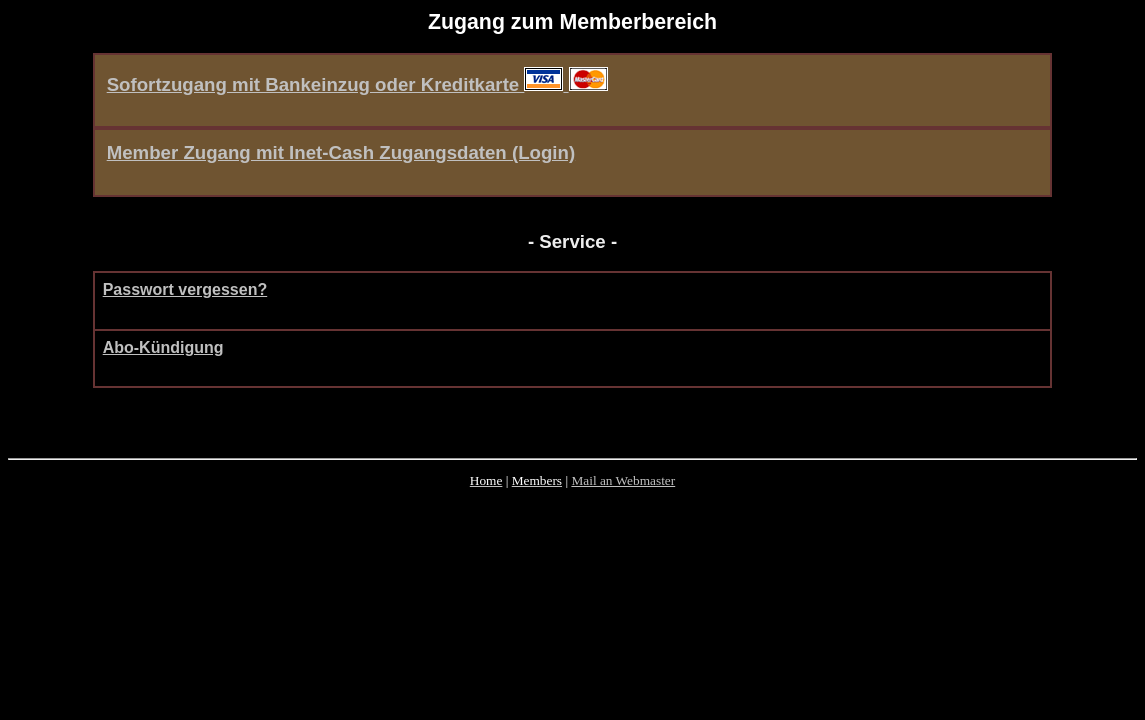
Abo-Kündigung (163, 347)
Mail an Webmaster (623, 480)
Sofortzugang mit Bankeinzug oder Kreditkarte (338, 84)
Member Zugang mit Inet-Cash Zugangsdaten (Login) (341, 152)
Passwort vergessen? (185, 289)
